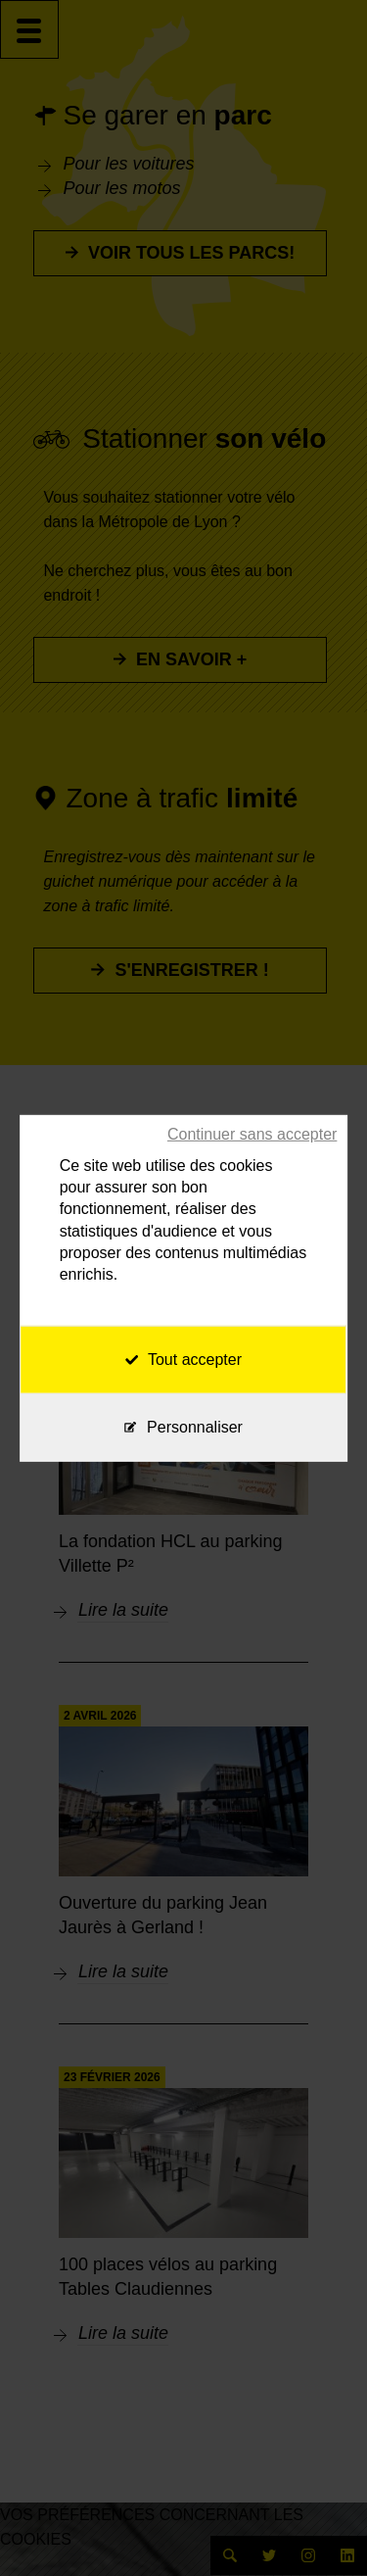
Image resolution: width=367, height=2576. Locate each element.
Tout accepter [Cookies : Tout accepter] (183, 1359)
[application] (318, 2527)
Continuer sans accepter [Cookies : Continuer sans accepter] (252, 1133)
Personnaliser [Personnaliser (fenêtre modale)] (195, 1427)
